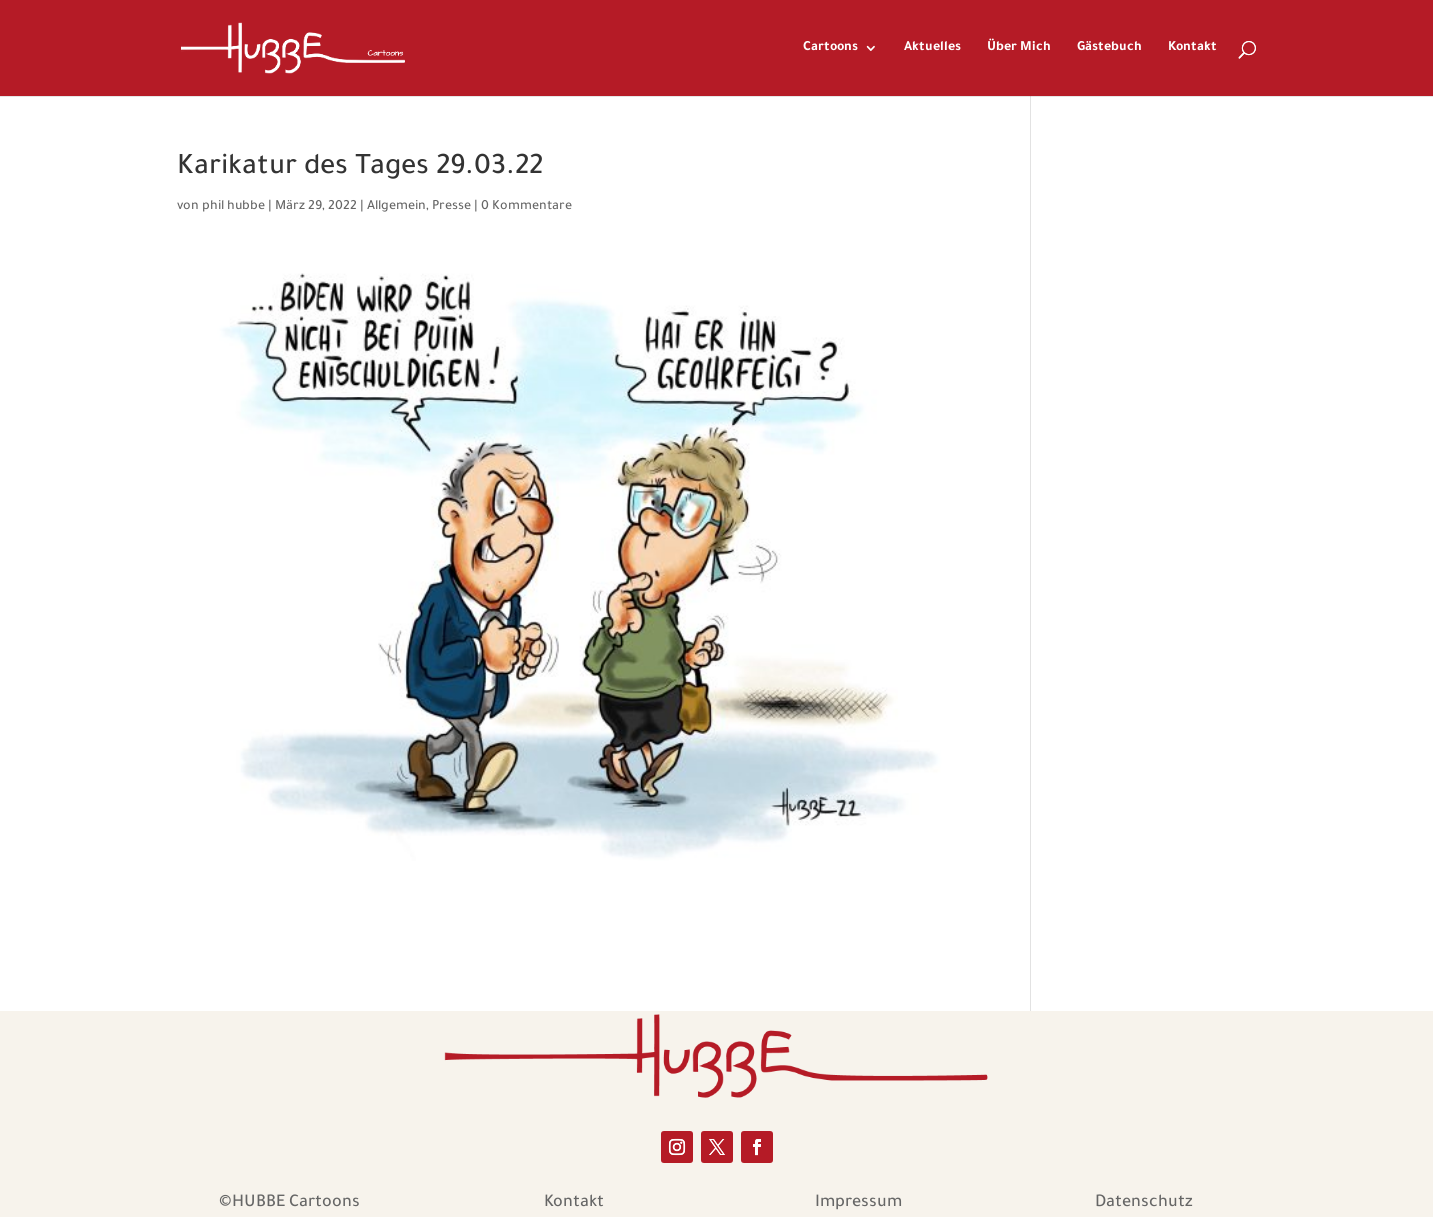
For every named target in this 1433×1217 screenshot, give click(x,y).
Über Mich (1019, 48)
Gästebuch (1109, 48)
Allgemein (396, 207)
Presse (451, 207)
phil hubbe (233, 207)
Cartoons (830, 48)
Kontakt (1192, 48)
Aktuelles (932, 48)
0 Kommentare (526, 207)
